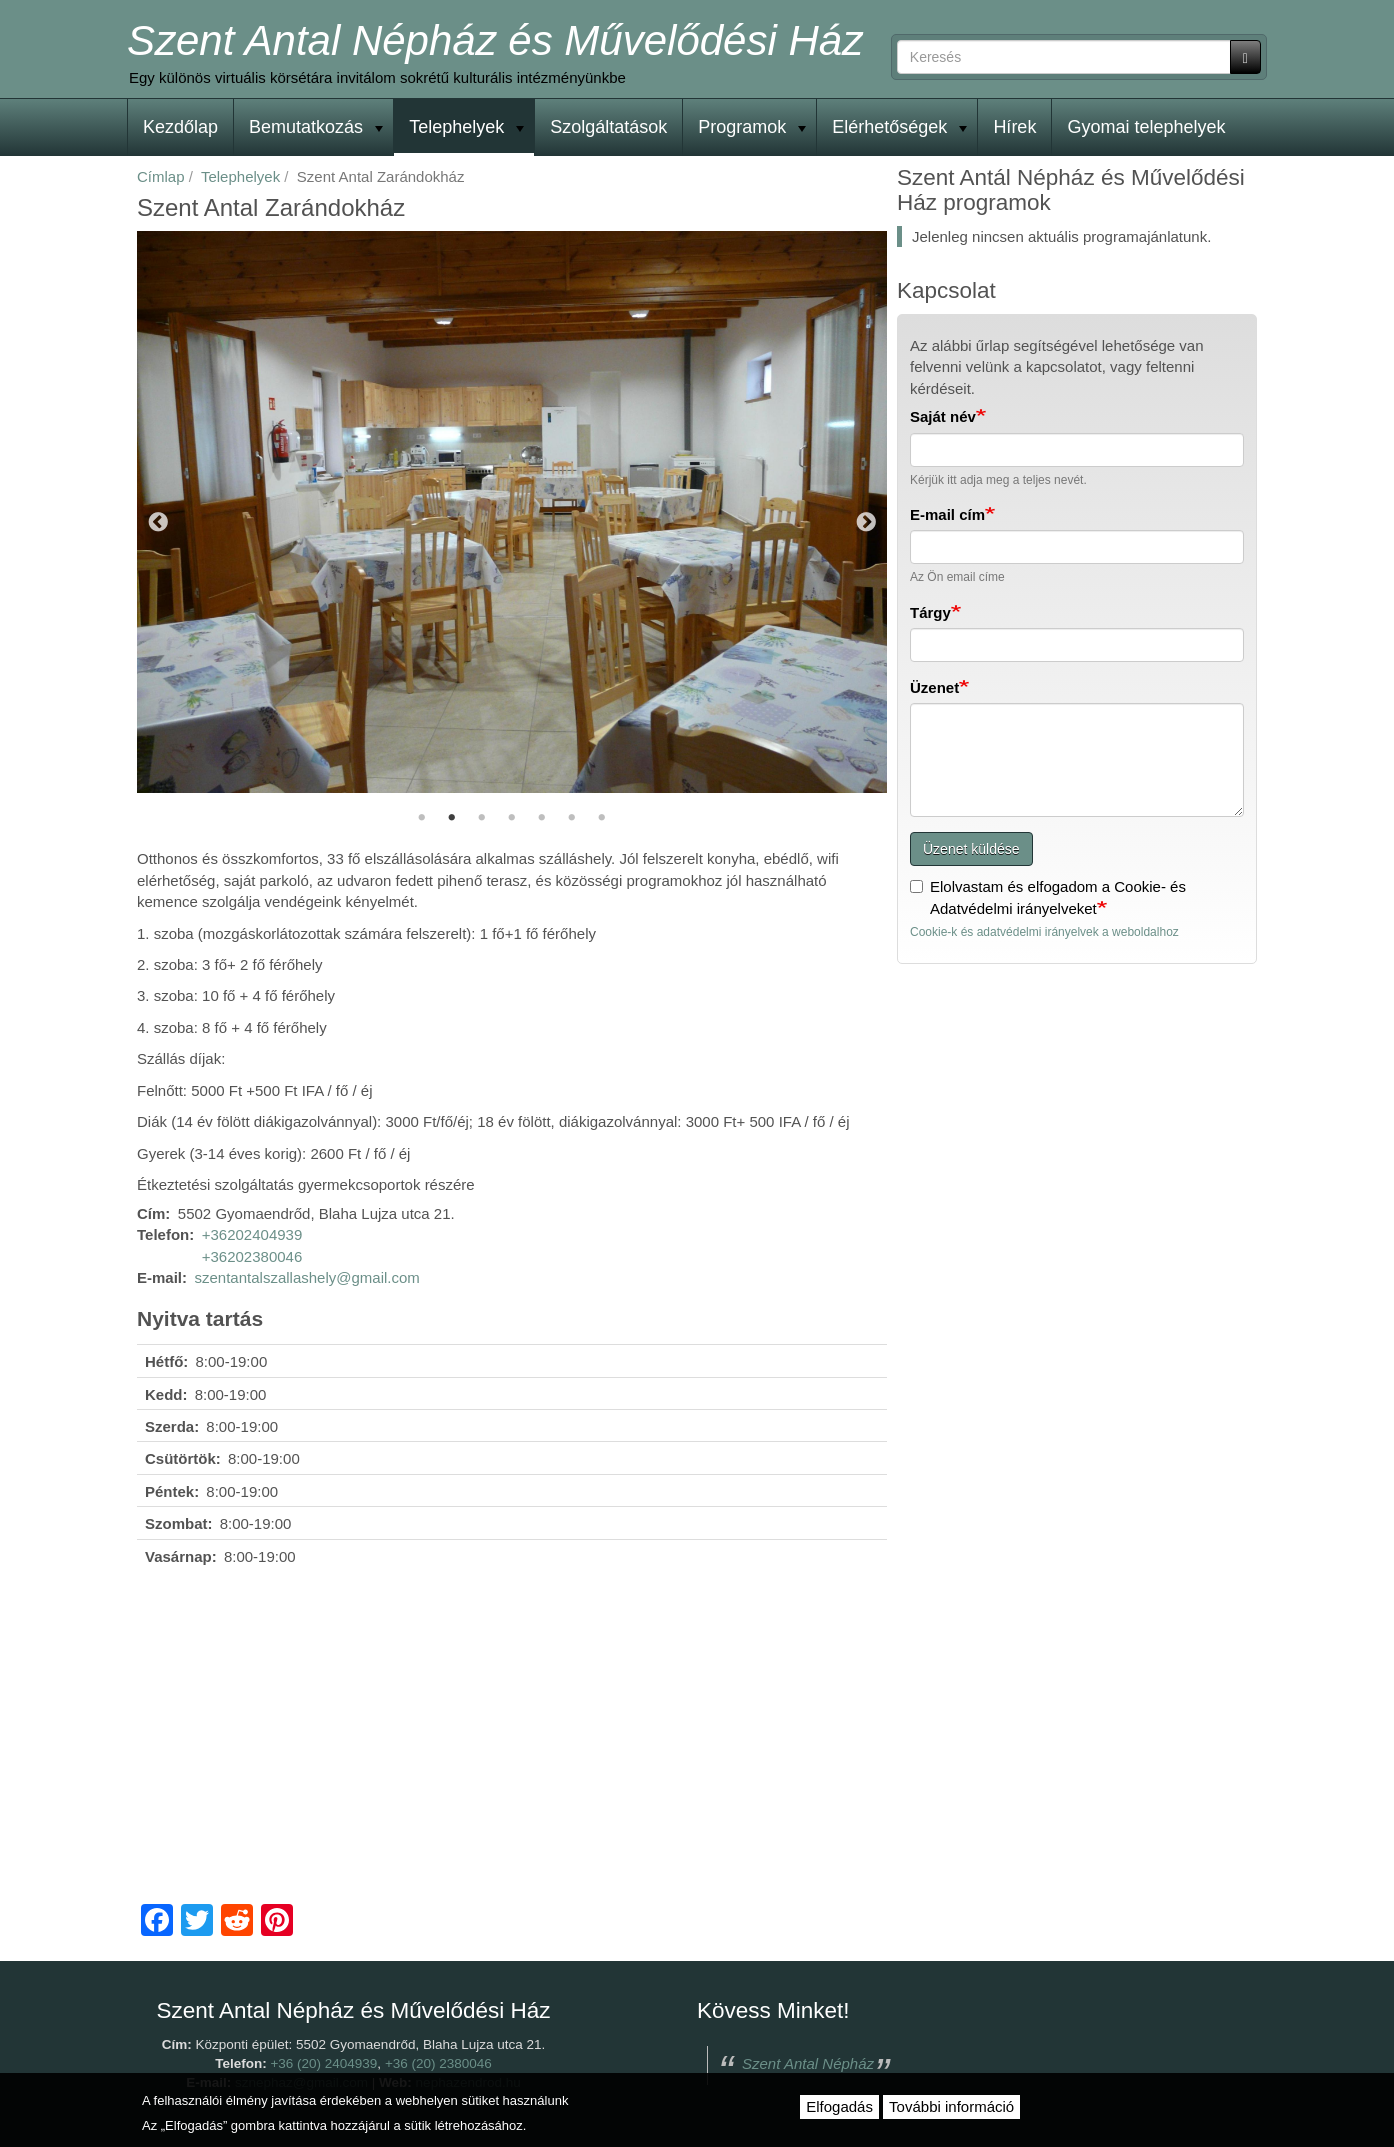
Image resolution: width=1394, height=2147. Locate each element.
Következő (866, 524)
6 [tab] (572, 818)
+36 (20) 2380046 (438, 2063)
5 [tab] (542, 818)
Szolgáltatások (608, 127)
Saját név (943, 416)
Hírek (1014, 127)
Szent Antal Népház (808, 2063)
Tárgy (930, 612)
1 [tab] (422, 818)
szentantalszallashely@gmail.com (307, 1277)
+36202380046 (252, 1256)
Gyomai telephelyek (1146, 127)
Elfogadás (839, 2106)
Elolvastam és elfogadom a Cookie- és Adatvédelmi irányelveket (1048, 897)
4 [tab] (512, 818)
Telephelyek (466, 127)
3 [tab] (482, 818)
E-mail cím (947, 514)
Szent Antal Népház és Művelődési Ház (495, 40)
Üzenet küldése (971, 849)
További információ (951, 2106)
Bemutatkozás (316, 127)
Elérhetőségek (899, 127)
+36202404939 (252, 1234)
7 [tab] (602, 818)
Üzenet (934, 687)
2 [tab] (452, 818)
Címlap (161, 176)
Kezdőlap (180, 127)
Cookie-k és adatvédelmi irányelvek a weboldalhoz (1044, 932)
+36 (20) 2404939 (323, 2063)
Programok (752, 127)
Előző (158, 524)
